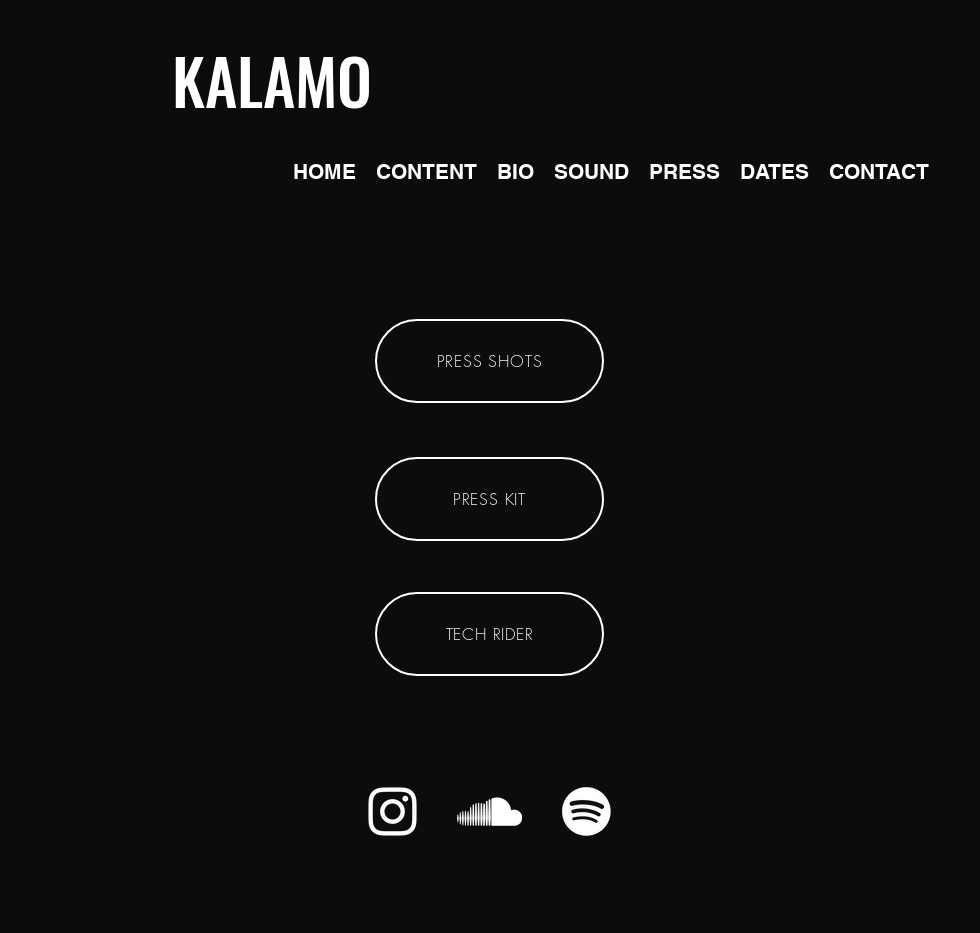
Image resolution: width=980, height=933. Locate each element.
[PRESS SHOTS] (489, 361)
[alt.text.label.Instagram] (392, 811)
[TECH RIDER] (489, 634)
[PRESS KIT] (489, 499)
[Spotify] (586, 811)
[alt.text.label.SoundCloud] (489, 811)
